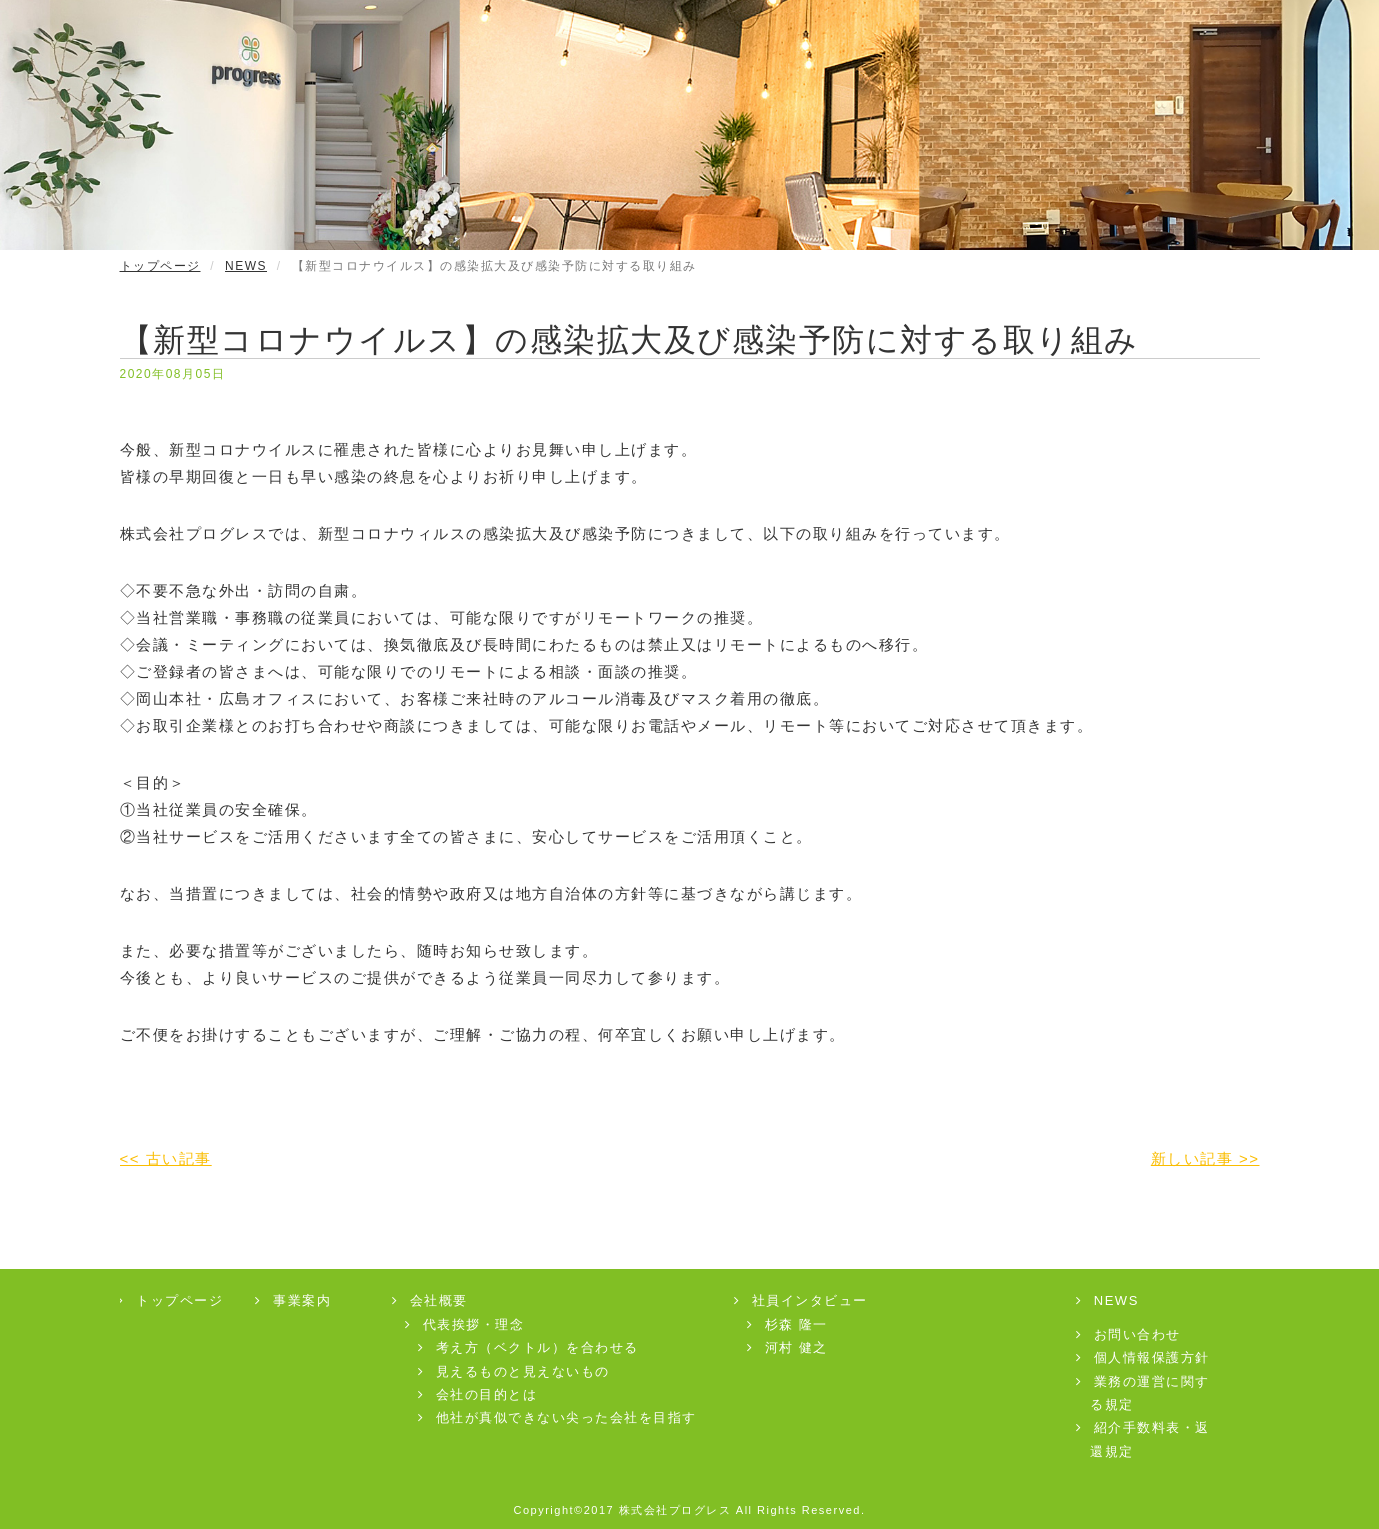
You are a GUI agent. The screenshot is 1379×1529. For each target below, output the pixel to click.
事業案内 (293, 1300)
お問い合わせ (1129, 1334)
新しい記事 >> (1205, 1158)
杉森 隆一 (788, 1324)
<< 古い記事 (166, 1158)
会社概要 (430, 1300)
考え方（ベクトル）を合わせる (529, 1347)
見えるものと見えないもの (514, 1371)
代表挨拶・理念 (465, 1324)
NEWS (246, 266)
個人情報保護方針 (1143, 1357)
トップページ (160, 266)
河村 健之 (788, 1347)
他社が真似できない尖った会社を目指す (558, 1417)
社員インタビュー (801, 1300)
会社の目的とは (478, 1394)
